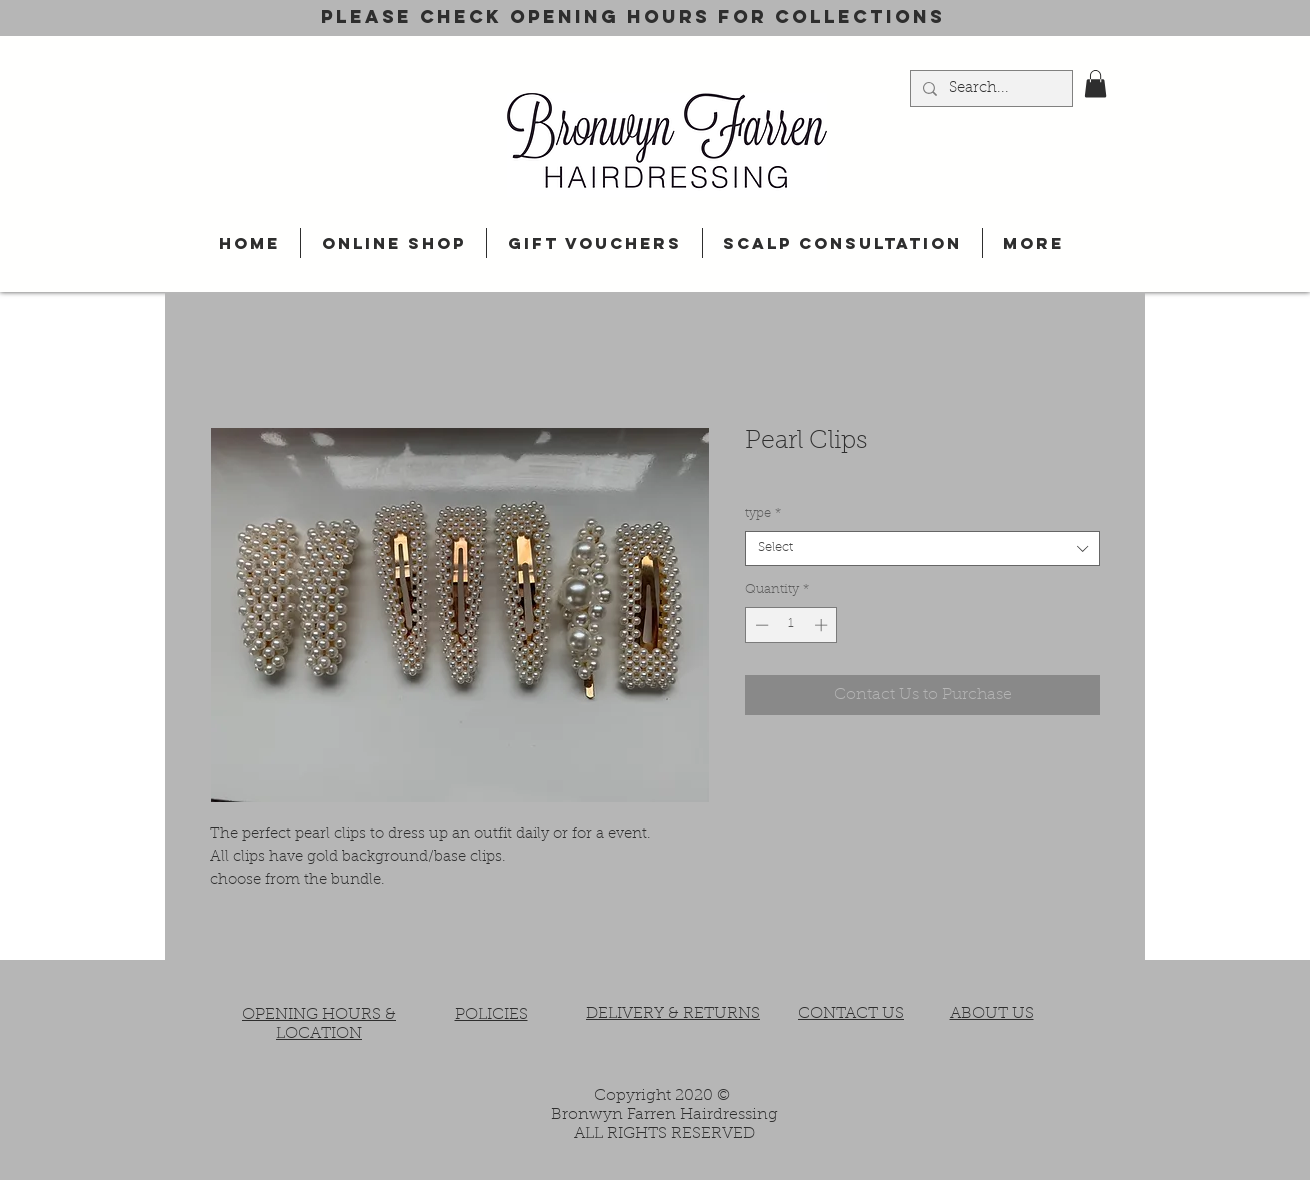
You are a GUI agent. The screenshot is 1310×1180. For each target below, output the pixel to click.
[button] (1095, 83)
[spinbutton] (791, 625)
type (763, 513)
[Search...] (989, 89)
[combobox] (922, 548)
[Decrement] (760, 625)
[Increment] (823, 625)
